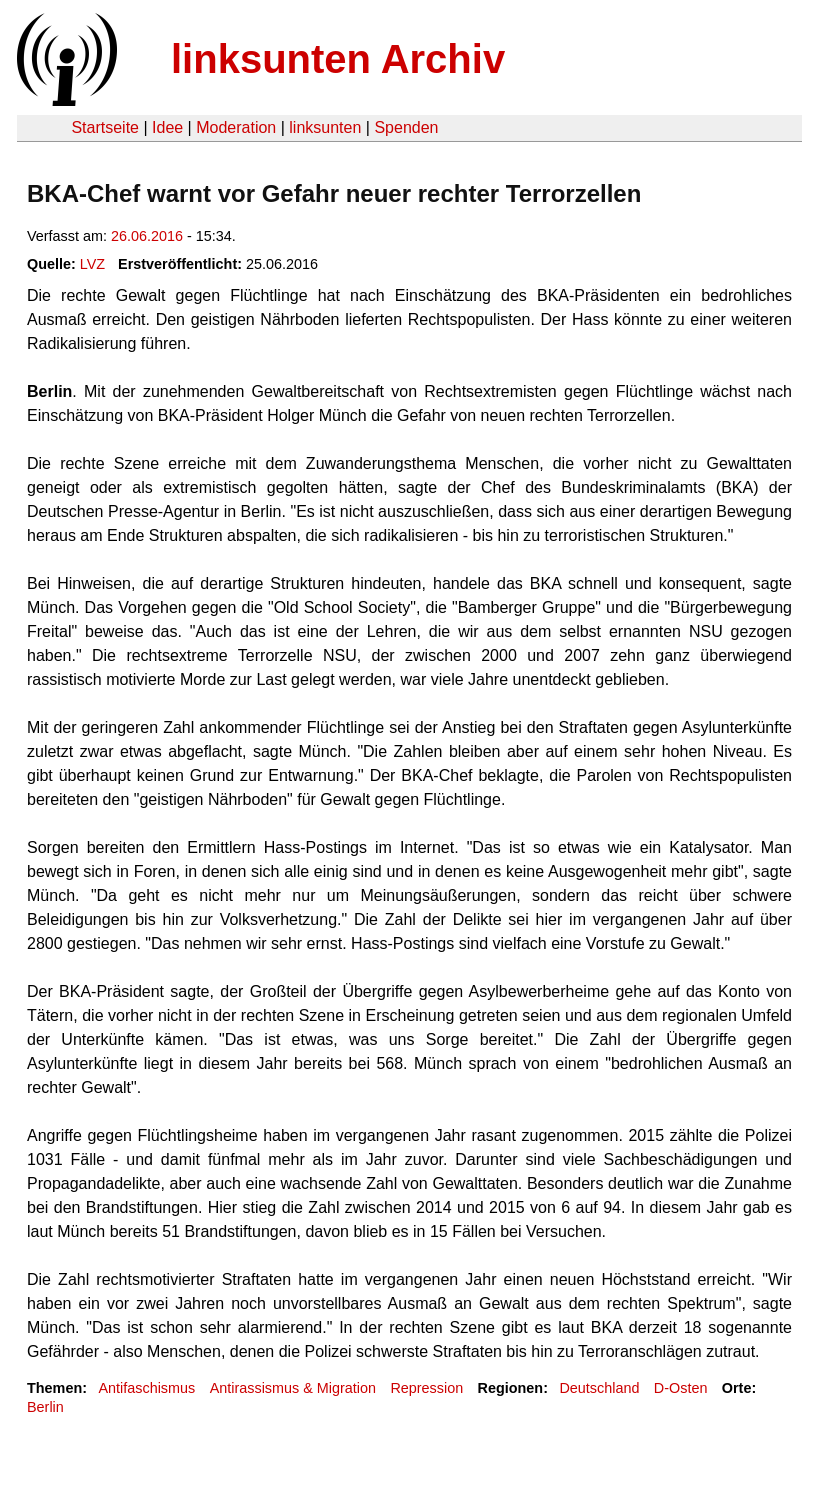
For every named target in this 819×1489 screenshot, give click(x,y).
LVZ (92, 264)
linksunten (325, 127)
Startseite (105, 127)
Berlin (45, 1407)
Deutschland (599, 1388)
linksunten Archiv (338, 59)
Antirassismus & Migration (293, 1388)
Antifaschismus (146, 1388)
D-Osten (681, 1388)
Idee (167, 127)
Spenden (406, 127)
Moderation (236, 127)
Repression (426, 1388)
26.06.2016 (147, 236)
